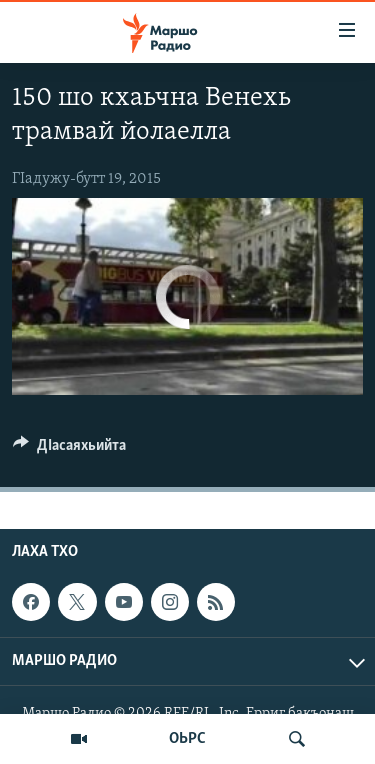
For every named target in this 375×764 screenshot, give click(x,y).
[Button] (69, 450)
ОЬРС (187, 739)
